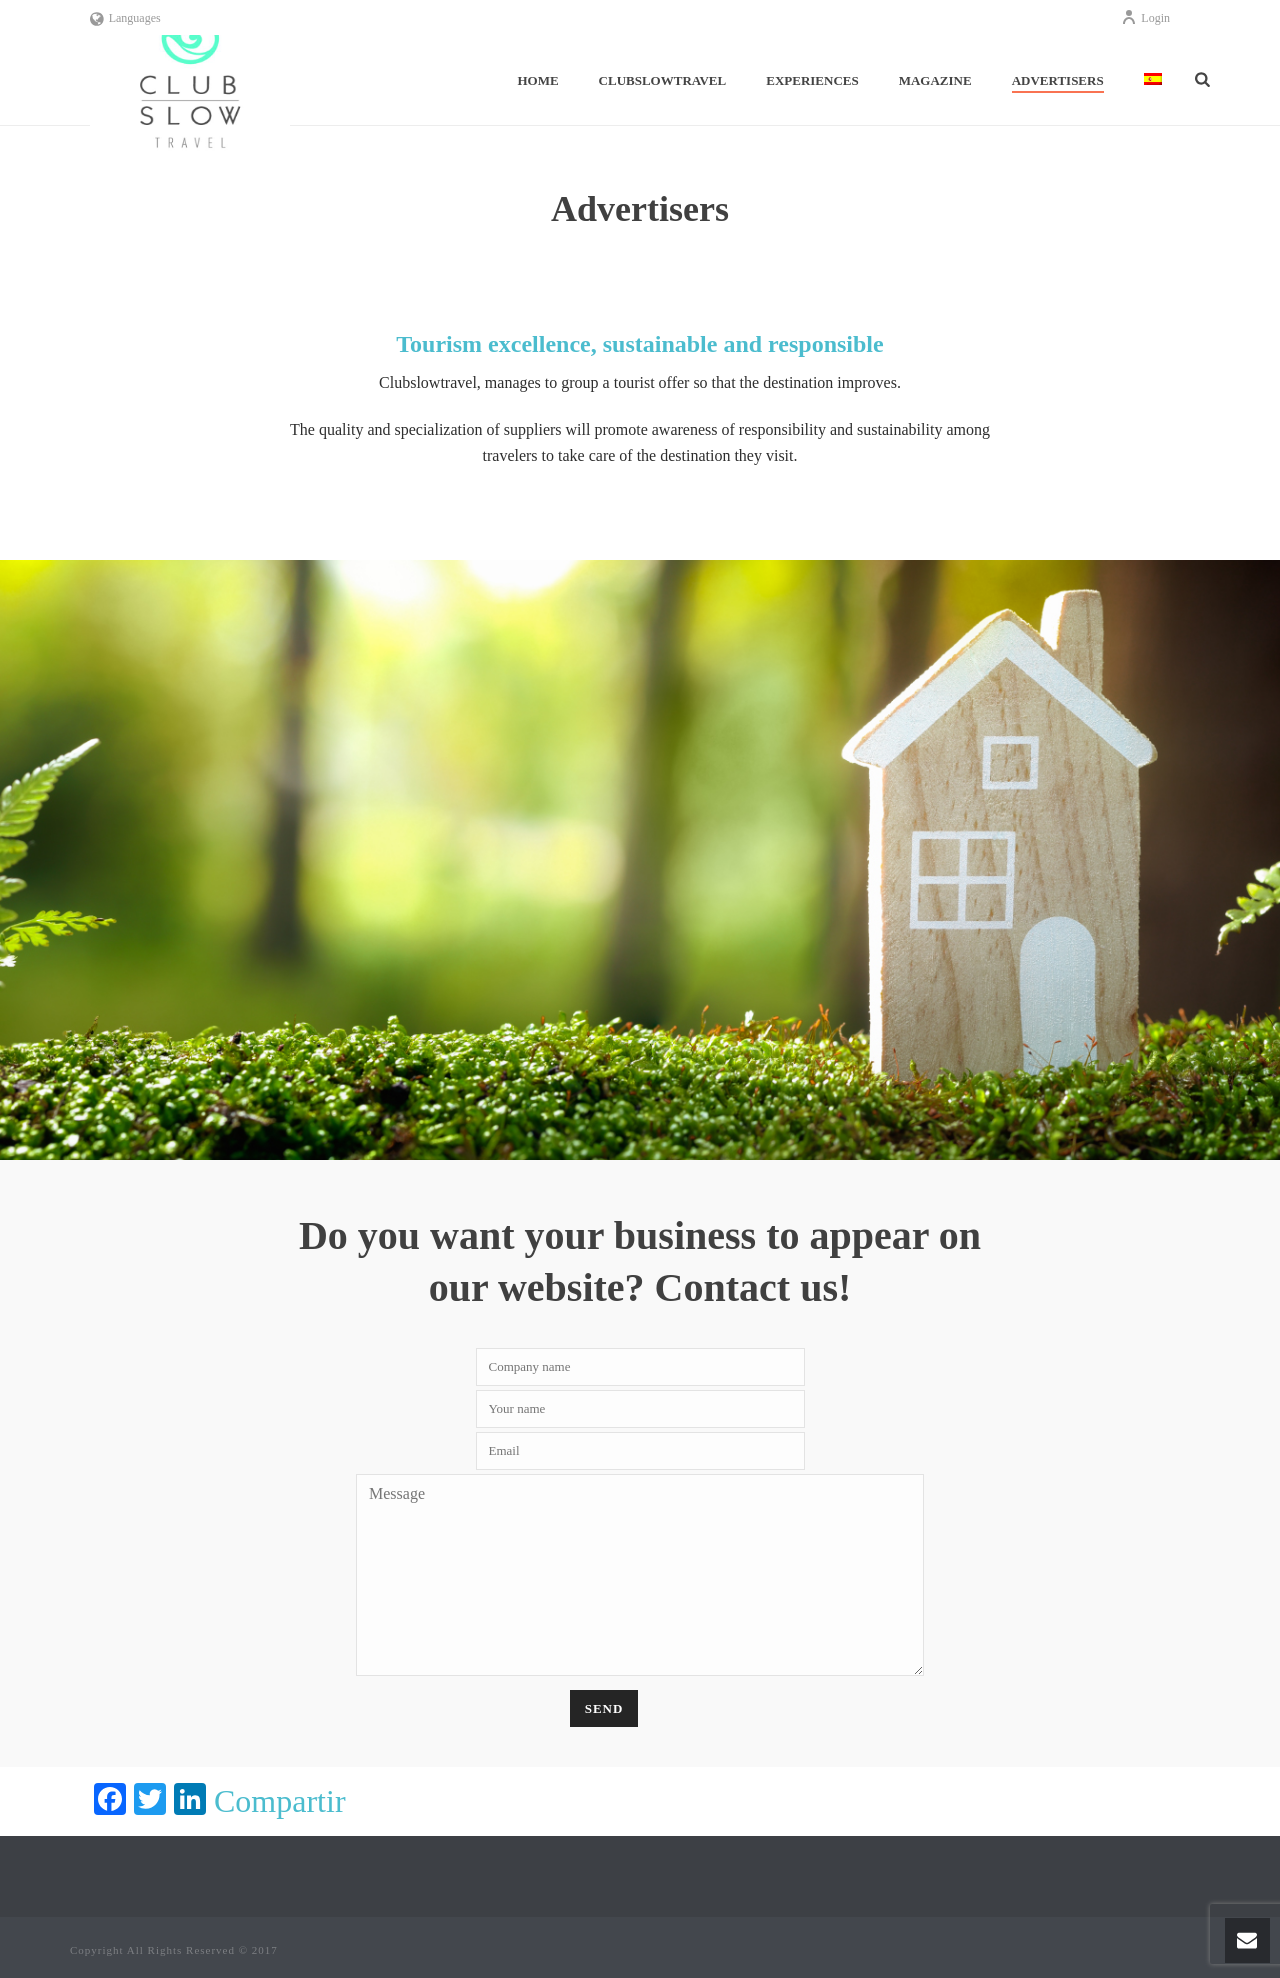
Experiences (812, 80)
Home (537, 80)
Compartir (280, 1801)
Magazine (935, 80)
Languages (125, 18)
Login (1145, 18)
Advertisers (1058, 80)
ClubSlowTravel (663, 80)
